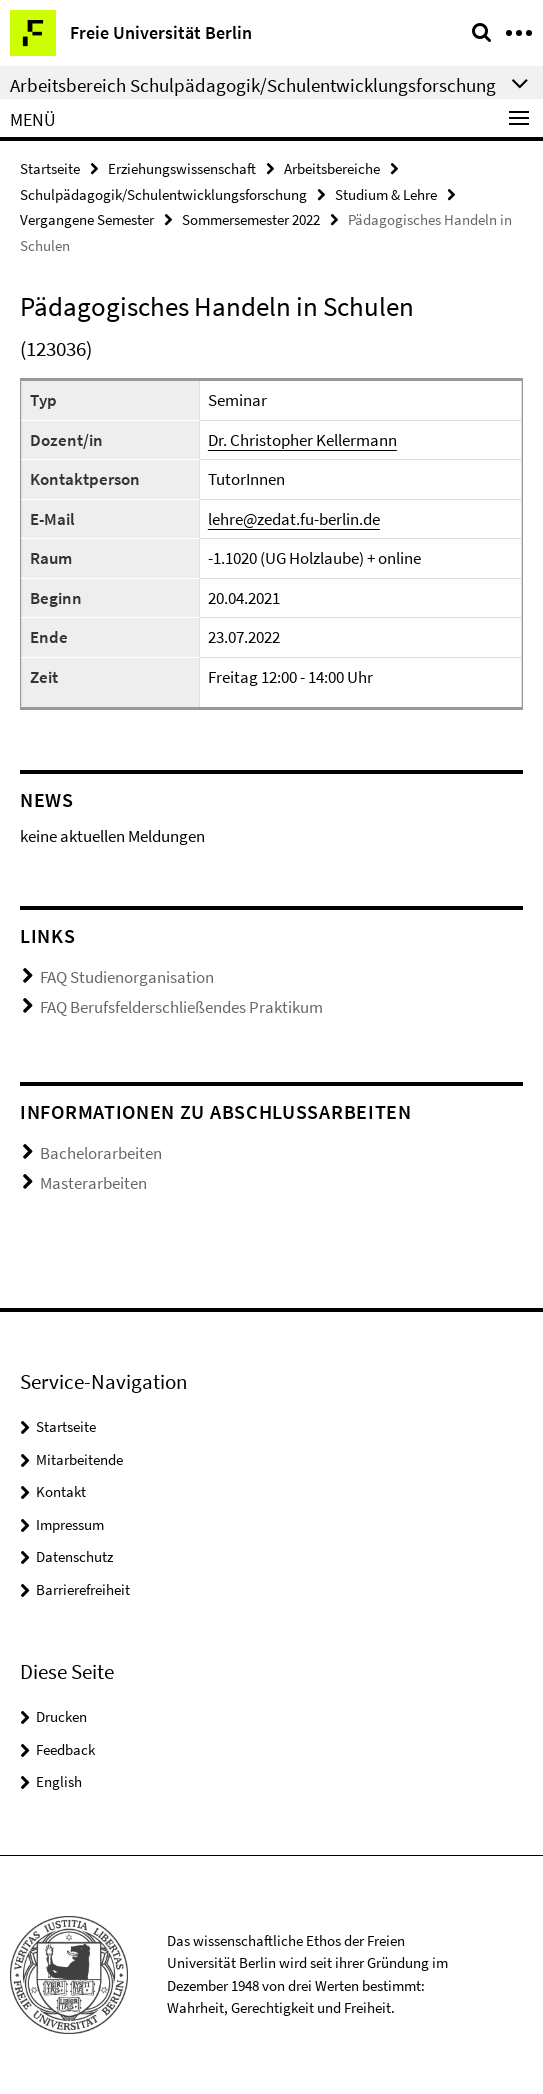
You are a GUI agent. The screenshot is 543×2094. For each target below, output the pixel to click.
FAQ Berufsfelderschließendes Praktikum (181, 1007)
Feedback (65, 1749)
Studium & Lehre (386, 194)
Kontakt (61, 1491)
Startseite (50, 168)
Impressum (70, 1524)
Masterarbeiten (93, 1183)
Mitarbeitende (79, 1459)
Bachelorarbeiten (101, 1153)
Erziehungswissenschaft (182, 168)
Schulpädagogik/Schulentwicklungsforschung (163, 194)
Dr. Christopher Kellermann (302, 440)
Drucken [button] (61, 1716)
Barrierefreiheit (83, 1589)
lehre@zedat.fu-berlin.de (294, 519)
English (59, 1781)
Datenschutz (74, 1556)
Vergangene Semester (87, 219)
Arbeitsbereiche (332, 168)
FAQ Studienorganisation (127, 977)
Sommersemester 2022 (251, 219)
